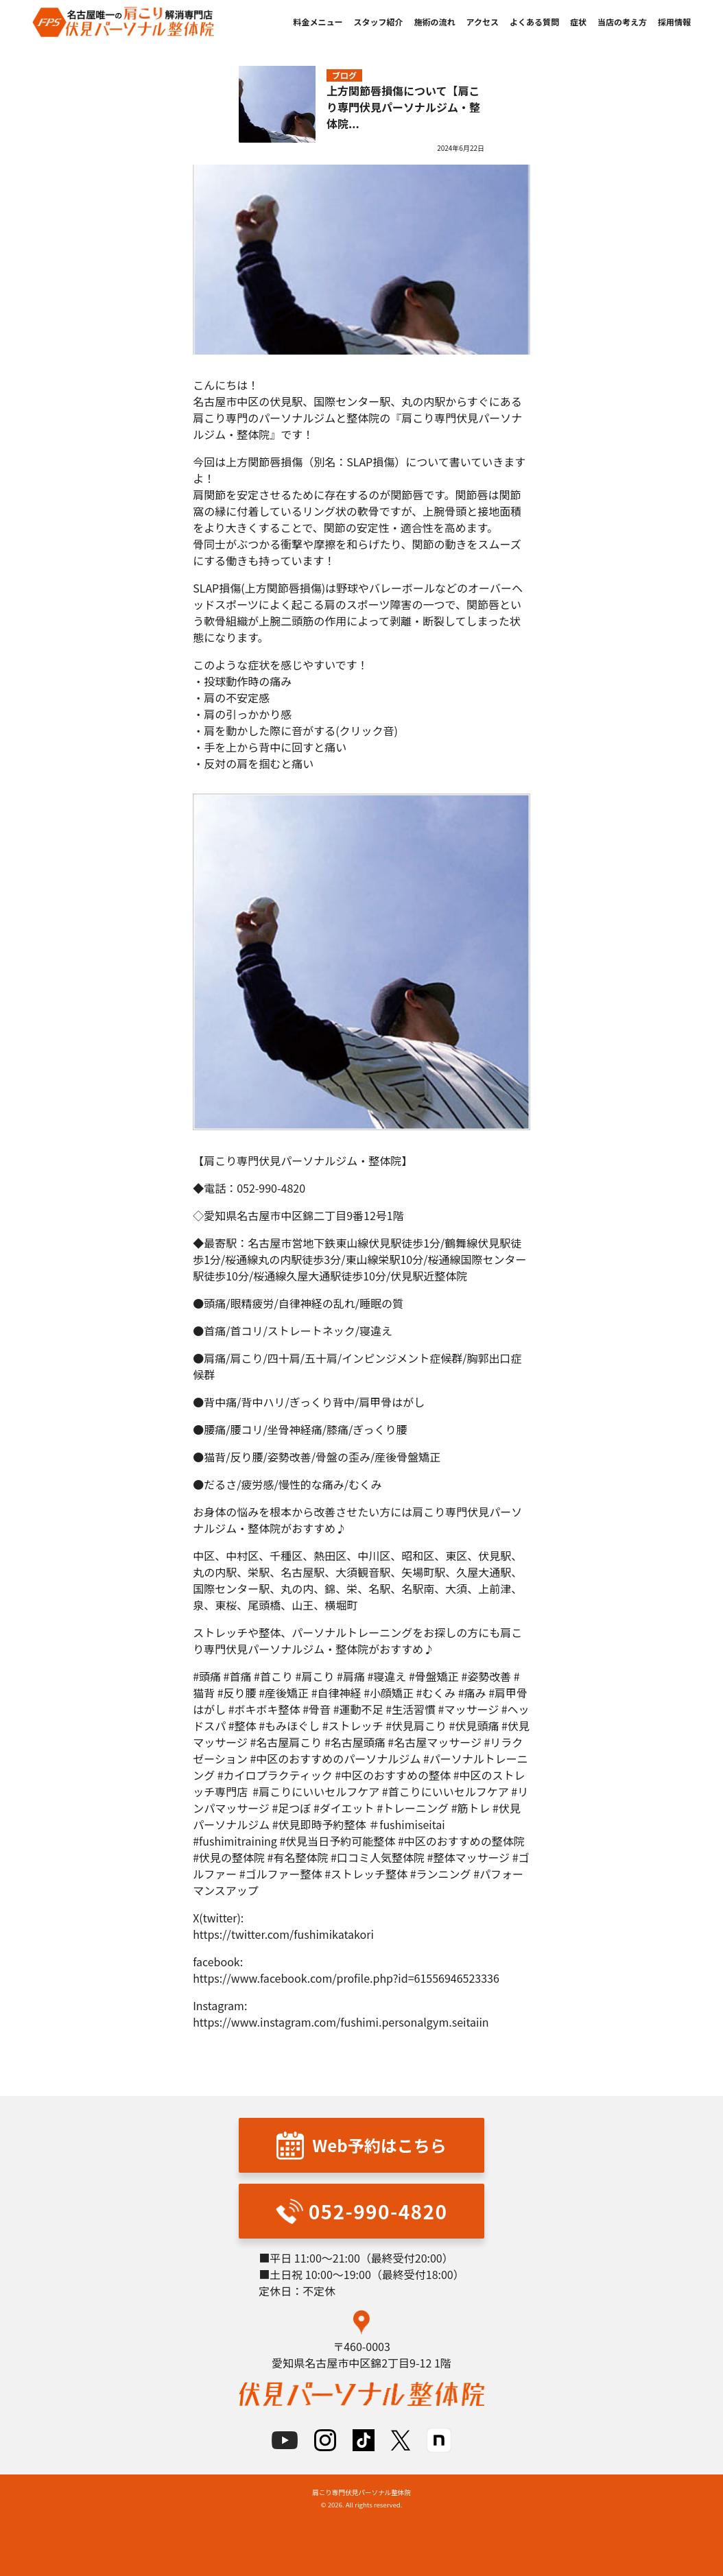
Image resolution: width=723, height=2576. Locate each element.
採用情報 (674, 21)
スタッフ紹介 (378, 21)
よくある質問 (534, 21)
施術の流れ (434, 21)
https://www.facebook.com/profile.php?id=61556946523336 (346, 1978)
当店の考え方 (622, 21)
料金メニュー (317, 21)
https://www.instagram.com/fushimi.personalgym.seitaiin (340, 2022)
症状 (578, 21)
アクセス (482, 21)
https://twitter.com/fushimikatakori (283, 1934)
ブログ (344, 75)
